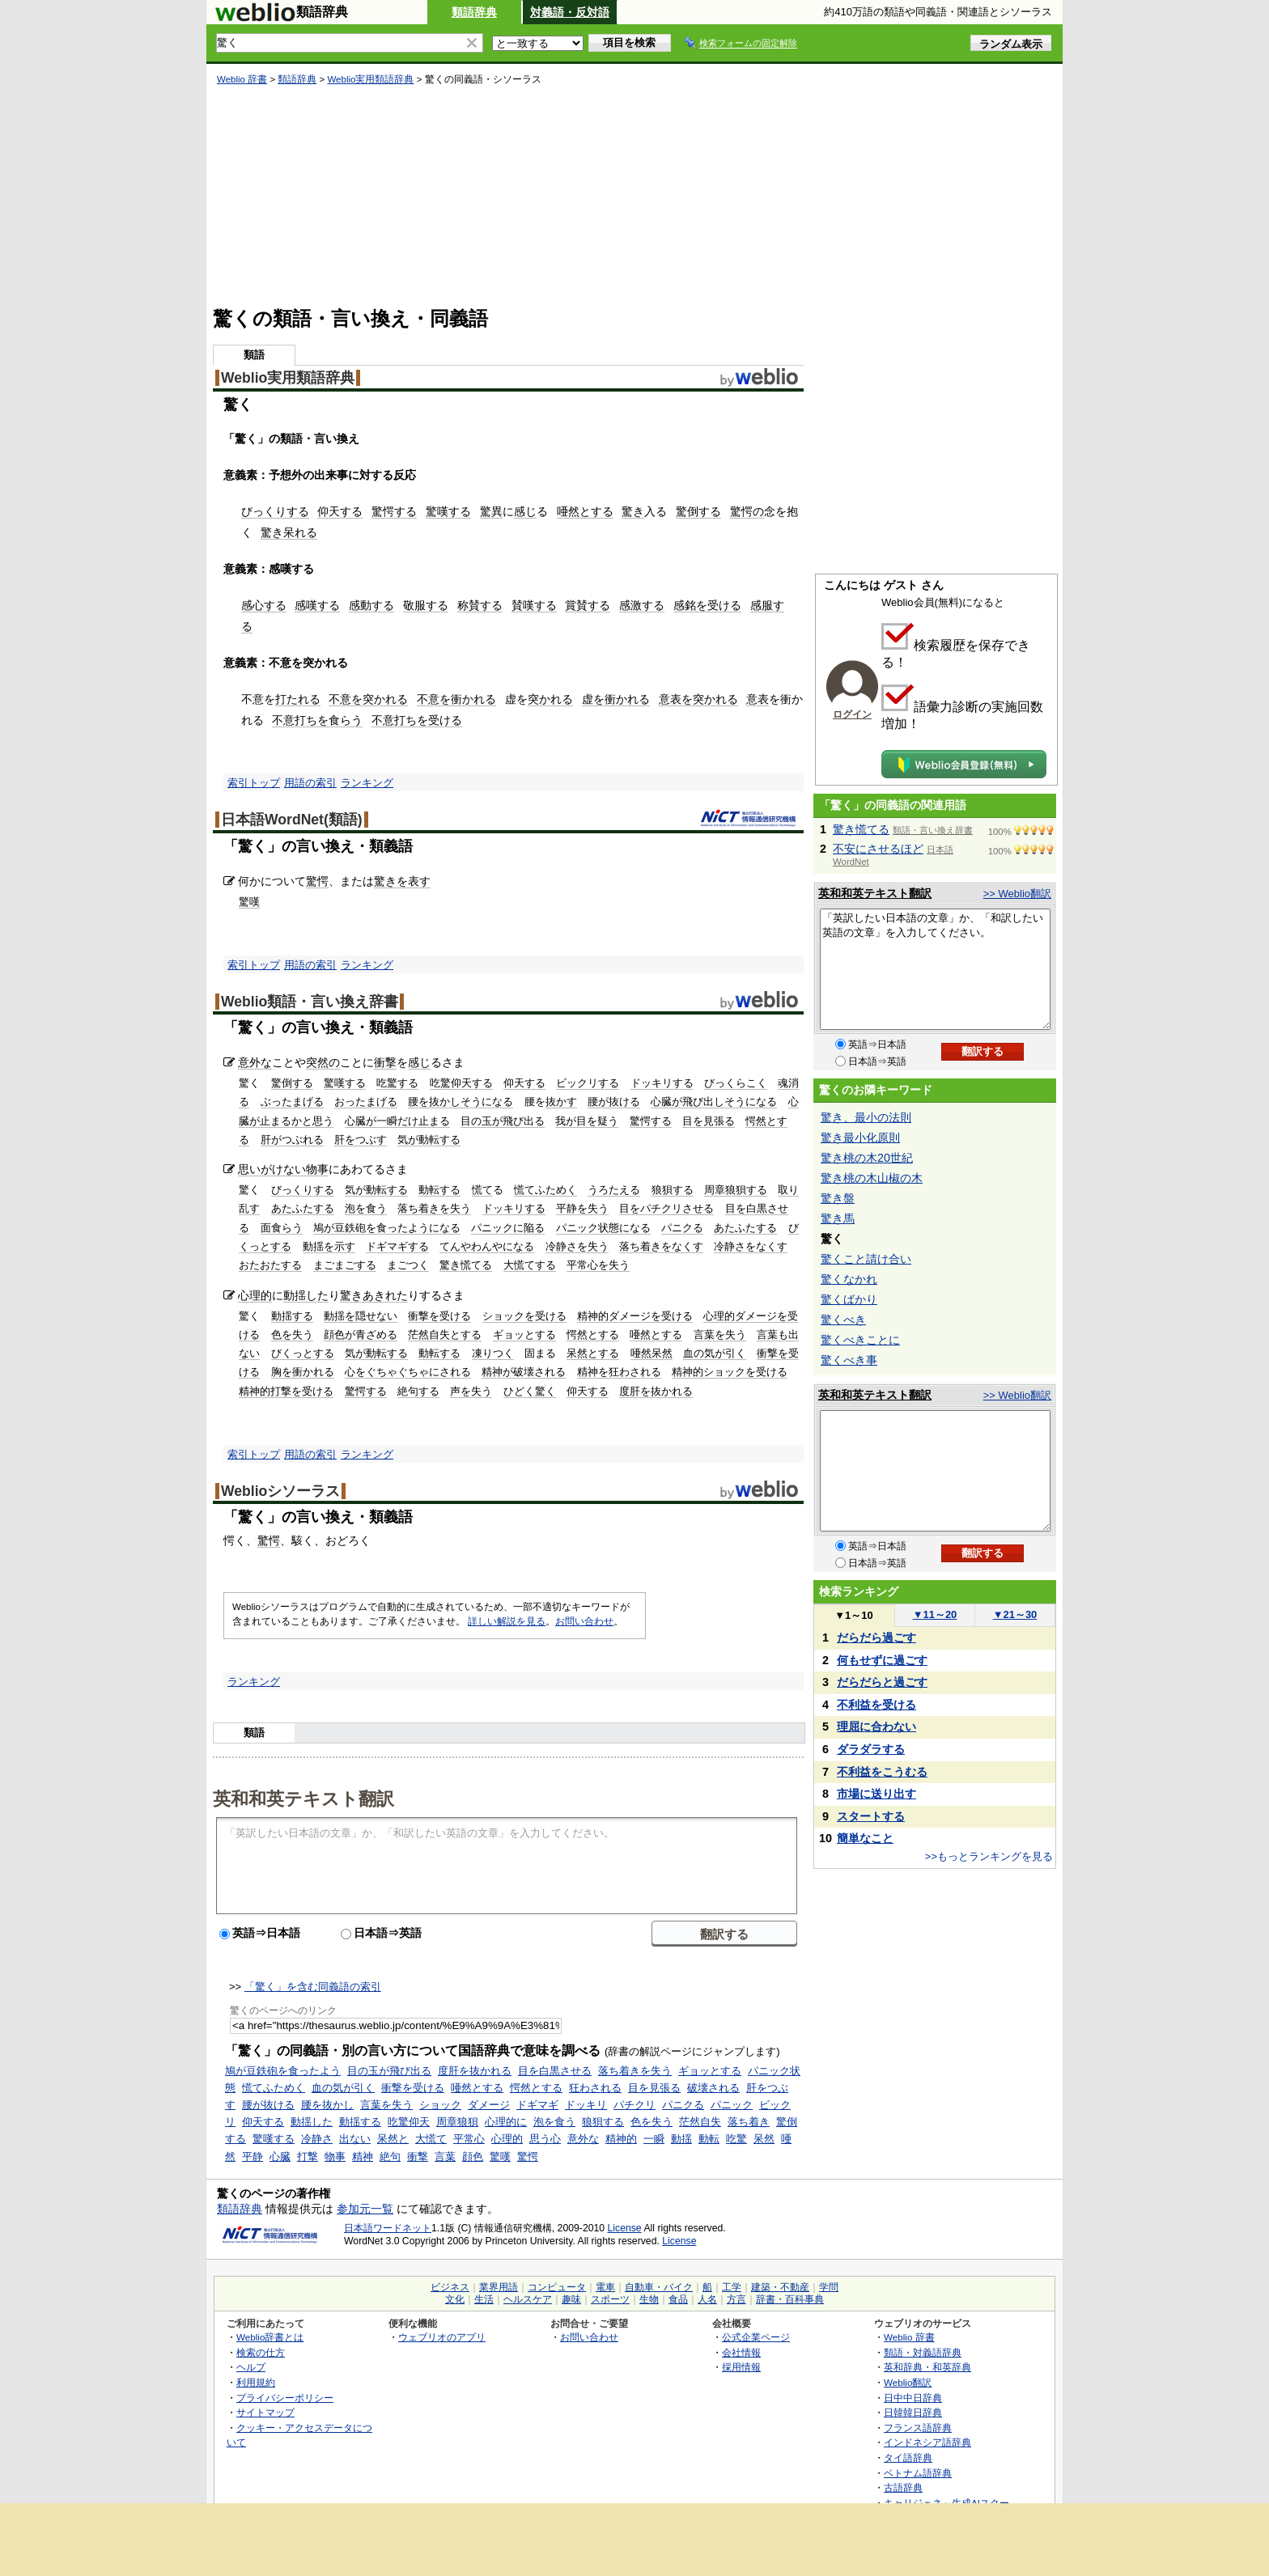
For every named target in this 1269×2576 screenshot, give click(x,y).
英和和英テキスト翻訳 (303, 1798)
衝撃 (385, 1062)
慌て (482, 1190)
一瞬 (653, 2139)
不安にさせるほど (878, 848)
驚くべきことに (860, 1339)
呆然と (393, 2139)
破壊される (713, 2088)
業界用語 (498, 2287)
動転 (708, 2139)
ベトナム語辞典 (918, 2473)
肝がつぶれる (292, 1139)
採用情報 (741, 2367)
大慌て (431, 2139)
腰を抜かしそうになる (460, 1101)
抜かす (561, 1101)
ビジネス (450, 2287)
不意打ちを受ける (416, 720)
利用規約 (255, 2382)
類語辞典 (474, 12)
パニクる (682, 1228)
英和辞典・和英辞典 (927, 2367)
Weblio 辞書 (242, 79)
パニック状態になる (603, 1228)
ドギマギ (537, 2105)
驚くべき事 (849, 1360)
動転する (439, 1190)
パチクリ (634, 2105)
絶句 (390, 2156)
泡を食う (366, 1208)
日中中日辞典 (913, 2397)
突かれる (550, 699)
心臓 (280, 2156)
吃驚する (397, 1083)
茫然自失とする (445, 1334)
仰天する (340, 511)
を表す (414, 881)
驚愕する (394, 511)
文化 (455, 2299)
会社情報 (741, 2352)
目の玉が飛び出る (502, 1121)
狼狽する (672, 1190)
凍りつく (493, 1353)
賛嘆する (534, 605)
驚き (633, 511)
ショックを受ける (524, 1316)
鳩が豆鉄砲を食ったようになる (386, 1228)
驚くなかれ (849, 1279)
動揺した (306, 1295)
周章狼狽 (457, 2122)
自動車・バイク (659, 2287)
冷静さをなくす (750, 1246)
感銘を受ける (707, 605)
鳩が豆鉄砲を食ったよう (283, 2071)
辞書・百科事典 (790, 2299)
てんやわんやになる (486, 1246)
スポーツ (610, 2299)
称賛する (480, 605)
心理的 (255, 1295)
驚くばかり (849, 1299)
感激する (641, 605)
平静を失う (582, 1208)
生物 (649, 2299)
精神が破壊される (524, 1372)
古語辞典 (903, 2487)
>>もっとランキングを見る (989, 1856)
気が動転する (428, 1139)
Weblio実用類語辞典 (370, 79)
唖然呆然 (651, 1353)
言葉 (445, 2156)
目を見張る (708, 1121)
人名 (707, 2299)
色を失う (292, 1334)
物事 (317, 1169)
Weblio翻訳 (908, 2382)
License (625, 2228)
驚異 (491, 511)
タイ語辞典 (908, 2457)
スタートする (871, 1816)
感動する (371, 605)
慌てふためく (545, 1190)
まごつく (408, 1265)
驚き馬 (838, 1218)
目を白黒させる (555, 2071)
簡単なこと (865, 1838)
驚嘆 (249, 902)
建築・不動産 (780, 2287)
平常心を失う (598, 1265)
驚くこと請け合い (866, 1258)
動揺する (292, 1316)
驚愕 (317, 881)
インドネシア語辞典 (927, 2442)
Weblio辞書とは (269, 2337)
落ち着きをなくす (661, 1246)
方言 (736, 2299)
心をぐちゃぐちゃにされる (408, 1372)
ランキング (367, 783)
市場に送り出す (876, 1793)
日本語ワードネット (387, 2228)
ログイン (852, 714)
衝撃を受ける (439, 1316)
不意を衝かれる (456, 699)
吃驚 (736, 2139)
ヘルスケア (527, 2299)
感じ (525, 511)
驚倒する (698, 511)
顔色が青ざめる (360, 1334)
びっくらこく (735, 1083)
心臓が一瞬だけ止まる (397, 1121)
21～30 (1015, 1614)
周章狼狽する (735, 1190)
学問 (828, 2287)
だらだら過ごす (876, 1637)
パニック (732, 2105)
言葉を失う (720, 1334)
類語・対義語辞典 (922, 2352)
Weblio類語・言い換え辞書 (309, 1002)
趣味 (571, 2299)
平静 (252, 2156)
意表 (757, 699)
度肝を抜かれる (656, 1391)
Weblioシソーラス (280, 1491)
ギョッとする (524, 1334)
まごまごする (344, 1265)
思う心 (545, 2139)
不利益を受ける (876, 1704)
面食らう (282, 1228)
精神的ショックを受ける (729, 1372)
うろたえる (614, 1190)
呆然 (764, 2139)
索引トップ (253, 783)
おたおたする (270, 1265)
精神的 (621, 2139)
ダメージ (489, 2105)
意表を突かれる (698, 699)
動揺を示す (329, 1246)
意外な (255, 1062)
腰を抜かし (327, 2105)
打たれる (297, 699)
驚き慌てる (465, 1265)
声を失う (471, 1391)
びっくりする (275, 511)
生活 (484, 2299)
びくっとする (302, 1353)
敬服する (425, 605)
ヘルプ (250, 2367)
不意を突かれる (368, 699)
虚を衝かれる (616, 699)
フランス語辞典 (918, 2427)
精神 (362, 2156)
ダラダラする (871, 1749)
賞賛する (587, 605)
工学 (731, 2287)
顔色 (472, 2156)
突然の (323, 1062)
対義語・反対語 (569, 12)
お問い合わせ (584, 1621)
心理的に (506, 2122)
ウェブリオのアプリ (442, 2337)
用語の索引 (310, 783)
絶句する (418, 1391)
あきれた (385, 1295)
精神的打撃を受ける (286, 1391)
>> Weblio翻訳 (1017, 894)
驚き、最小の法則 (866, 1117)
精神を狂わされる (619, 1372)
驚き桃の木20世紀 (867, 1157)
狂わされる (595, 2088)
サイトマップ (265, 2412)
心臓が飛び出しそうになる (714, 1101)
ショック (440, 2105)
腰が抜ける (614, 1101)
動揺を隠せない (360, 1316)
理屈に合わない (876, 1726)
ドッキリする (662, 1083)
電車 (605, 2287)
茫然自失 (700, 2122)
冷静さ (317, 2139)
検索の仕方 (260, 2352)
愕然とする (593, 1334)
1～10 (853, 1615)
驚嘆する (448, 511)
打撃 (307, 2156)
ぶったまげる (292, 1101)
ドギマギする (397, 1246)
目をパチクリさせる (666, 1208)
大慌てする (529, 1265)
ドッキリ (586, 2105)
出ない (355, 2139)
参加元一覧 (365, 2208)
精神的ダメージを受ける (635, 1316)
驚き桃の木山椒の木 (872, 1177)
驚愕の (747, 511)
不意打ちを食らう (317, 720)
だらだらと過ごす (882, 1682)
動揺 (681, 2139)
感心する (263, 605)
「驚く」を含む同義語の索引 (312, 1987)
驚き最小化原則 (860, 1137)
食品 (678, 2299)
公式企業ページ (756, 2337)
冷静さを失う (577, 1246)
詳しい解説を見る (506, 1621)
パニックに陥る (508, 1228)
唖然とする (585, 511)
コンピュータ (557, 2287)
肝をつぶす (360, 1139)
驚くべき (843, 1319)
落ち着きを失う (434, 1208)
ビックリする (587, 1083)
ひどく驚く (529, 1391)
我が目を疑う (586, 1121)
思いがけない (272, 1169)
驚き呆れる (289, 532)
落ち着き (749, 2122)
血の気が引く (714, 1353)
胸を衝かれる (302, 1372)
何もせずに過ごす (882, 1660)
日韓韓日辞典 (913, 2412)
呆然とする (593, 1353)
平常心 (469, 2139)
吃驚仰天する (461, 1083)
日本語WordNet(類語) (292, 819)
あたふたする (302, 1208)
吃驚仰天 (409, 2122)
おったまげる (365, 1101)
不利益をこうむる (882, 1771)
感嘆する (317, 605)
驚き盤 (838, 1198)
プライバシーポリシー (284, 2397)
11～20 (935, 1614)
